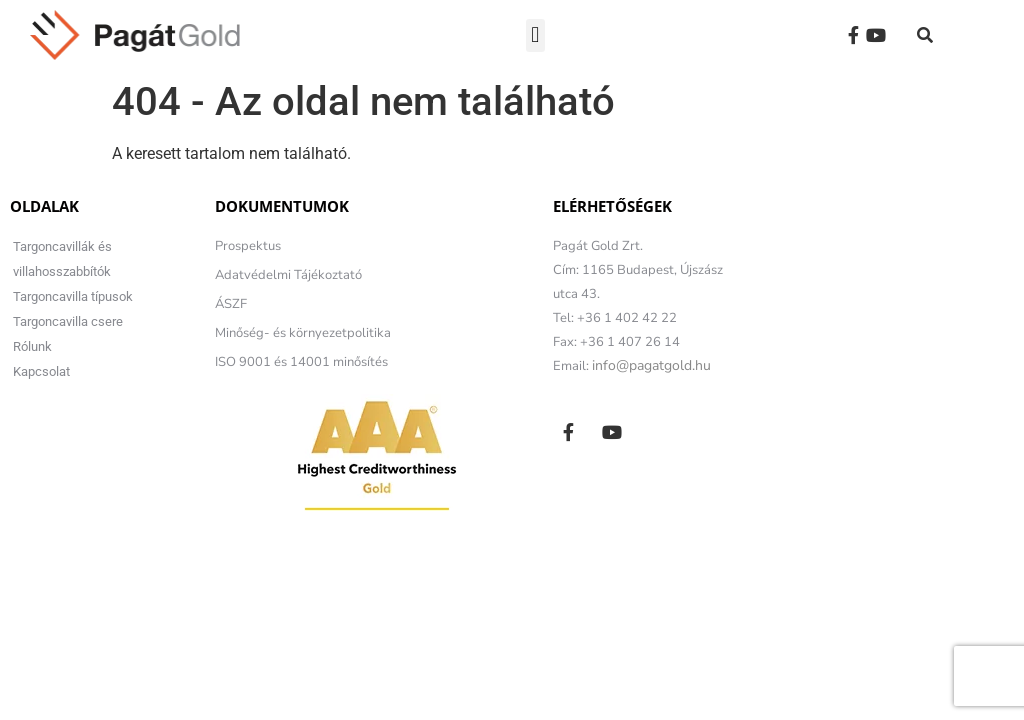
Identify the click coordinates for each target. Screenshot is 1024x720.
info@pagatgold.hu (651, 365)
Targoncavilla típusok (73, 296)
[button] (535, 35)
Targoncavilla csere (68, 321)
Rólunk (32, 346)
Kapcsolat (41, 371)
